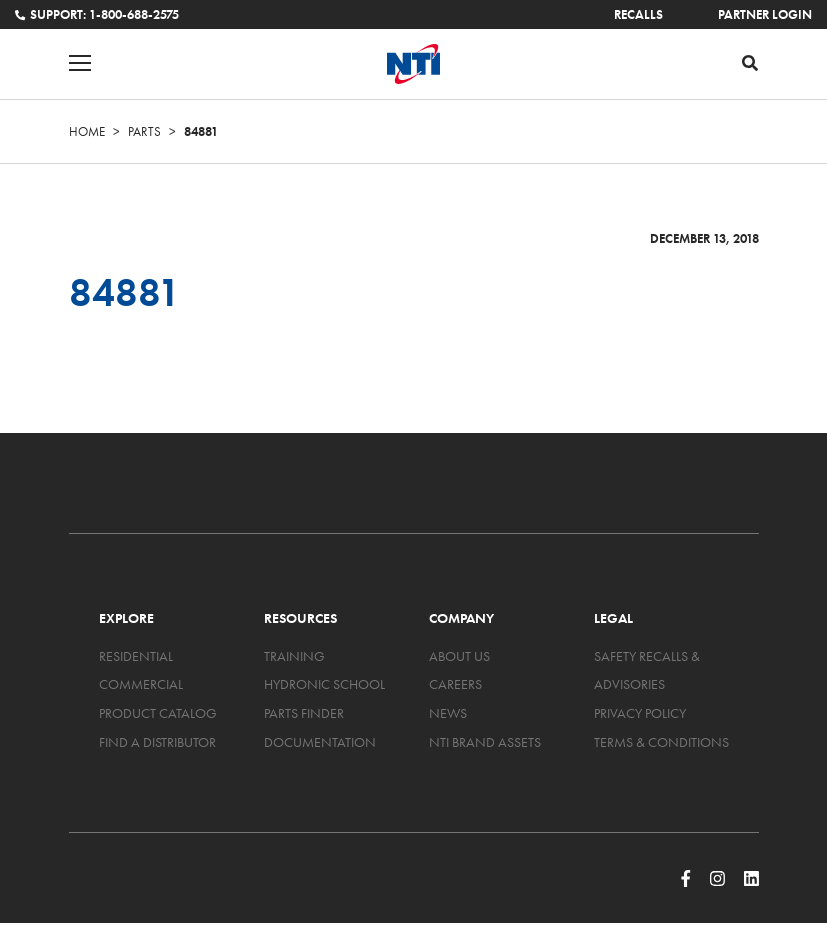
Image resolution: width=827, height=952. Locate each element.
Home (87, 131)
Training (294, 656)
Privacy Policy (640, 713)
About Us (459, 656)
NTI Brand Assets (485, 742)
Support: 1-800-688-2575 (97, 14)
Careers (455, 684)
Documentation (320, 742)
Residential (136, 656)
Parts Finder (304, 713)
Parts (144, 131)
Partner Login (765, 14)
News (448, 713)
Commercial (141, 684)
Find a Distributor (157, 742)
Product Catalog (158, 713)
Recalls (638, 14)
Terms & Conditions (661, 742)
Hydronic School (324, 684)
